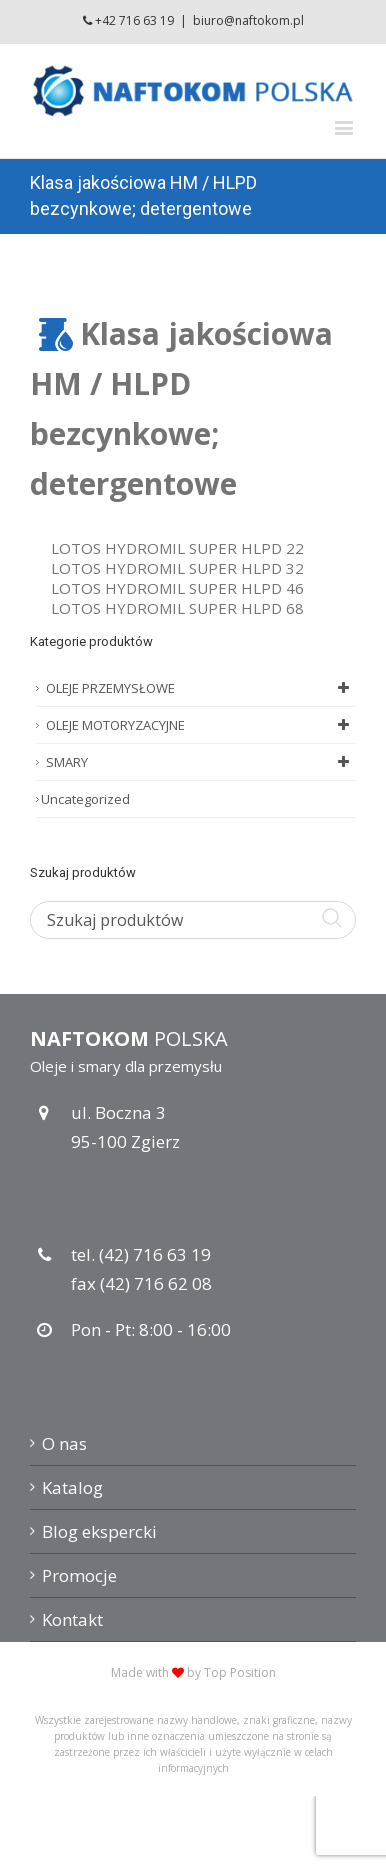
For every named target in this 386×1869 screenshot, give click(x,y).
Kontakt (72, 1619)
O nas (64, 1443)
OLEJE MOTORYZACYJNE (201, 725)
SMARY (201, 762)
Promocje (79, 1575)
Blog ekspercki (99, 1531)
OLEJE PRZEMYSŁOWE (201, 688)
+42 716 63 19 (134, 20)
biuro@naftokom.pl (248, 20)
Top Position (240, 1672)
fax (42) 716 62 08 (141, 1283)
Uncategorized (85, 799)
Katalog (72, 1487)
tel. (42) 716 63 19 (141, 1254)
